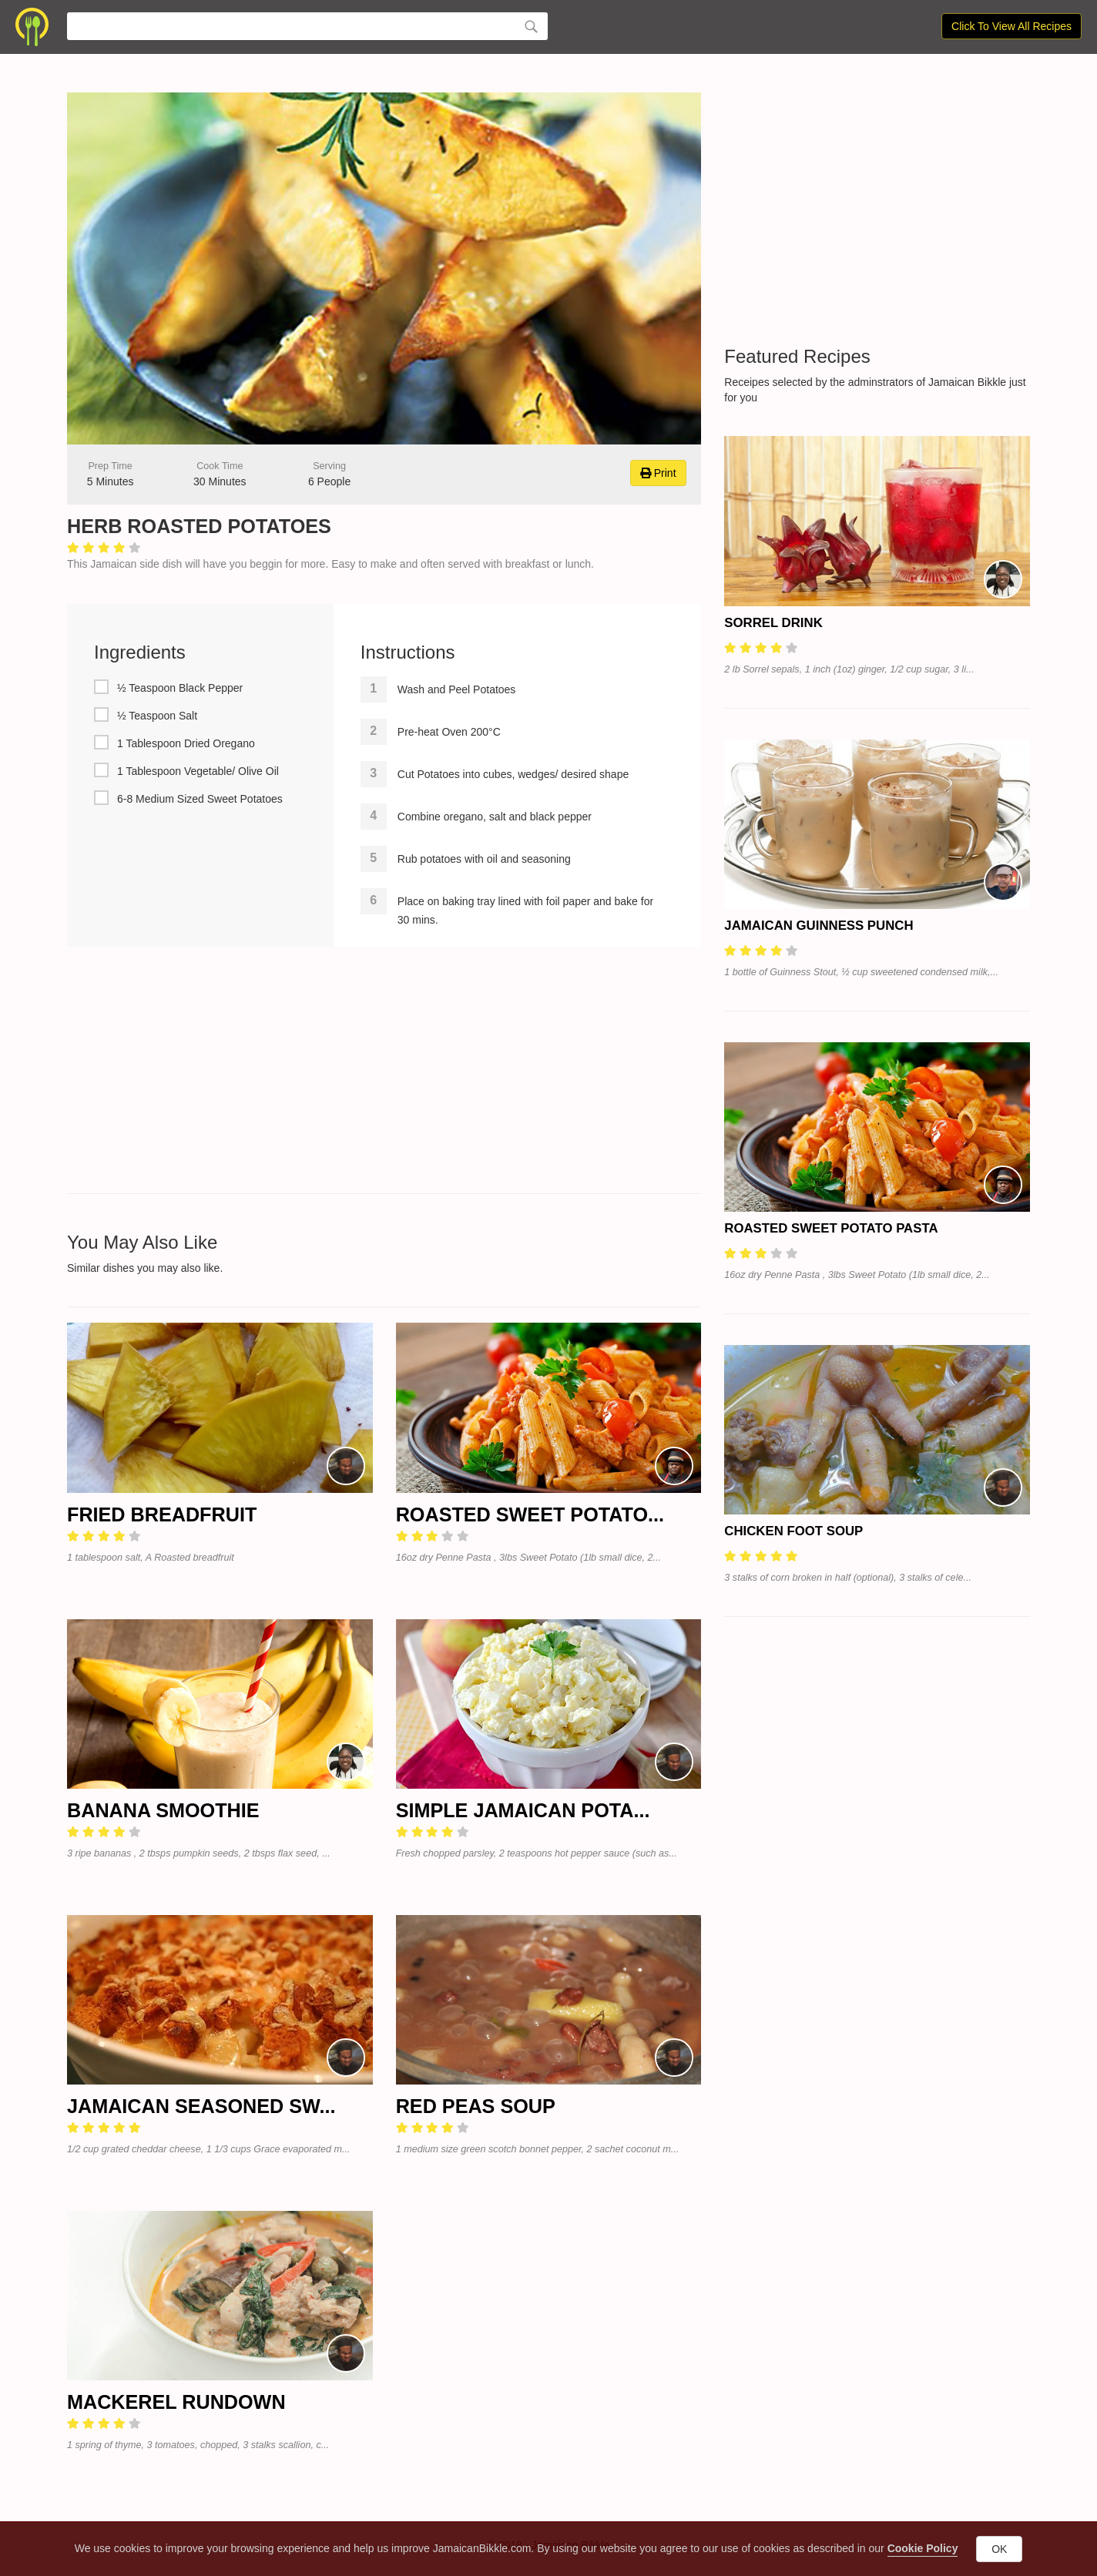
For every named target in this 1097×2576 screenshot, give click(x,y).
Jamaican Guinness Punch (818, 925)
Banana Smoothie (163, 1810)
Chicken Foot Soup (793, 1531)
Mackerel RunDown (176, 2402)
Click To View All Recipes (1011, 26)
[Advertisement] (384, 1070)
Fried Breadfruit (162, 1514)
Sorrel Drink (773, 622)
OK (999, 2549)
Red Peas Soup (475, 2106)
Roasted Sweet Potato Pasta (831, 1228)
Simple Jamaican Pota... (523, 1810)
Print (658, 473)
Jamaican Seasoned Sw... (201, 2106)
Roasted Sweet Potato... (530, 1514)
